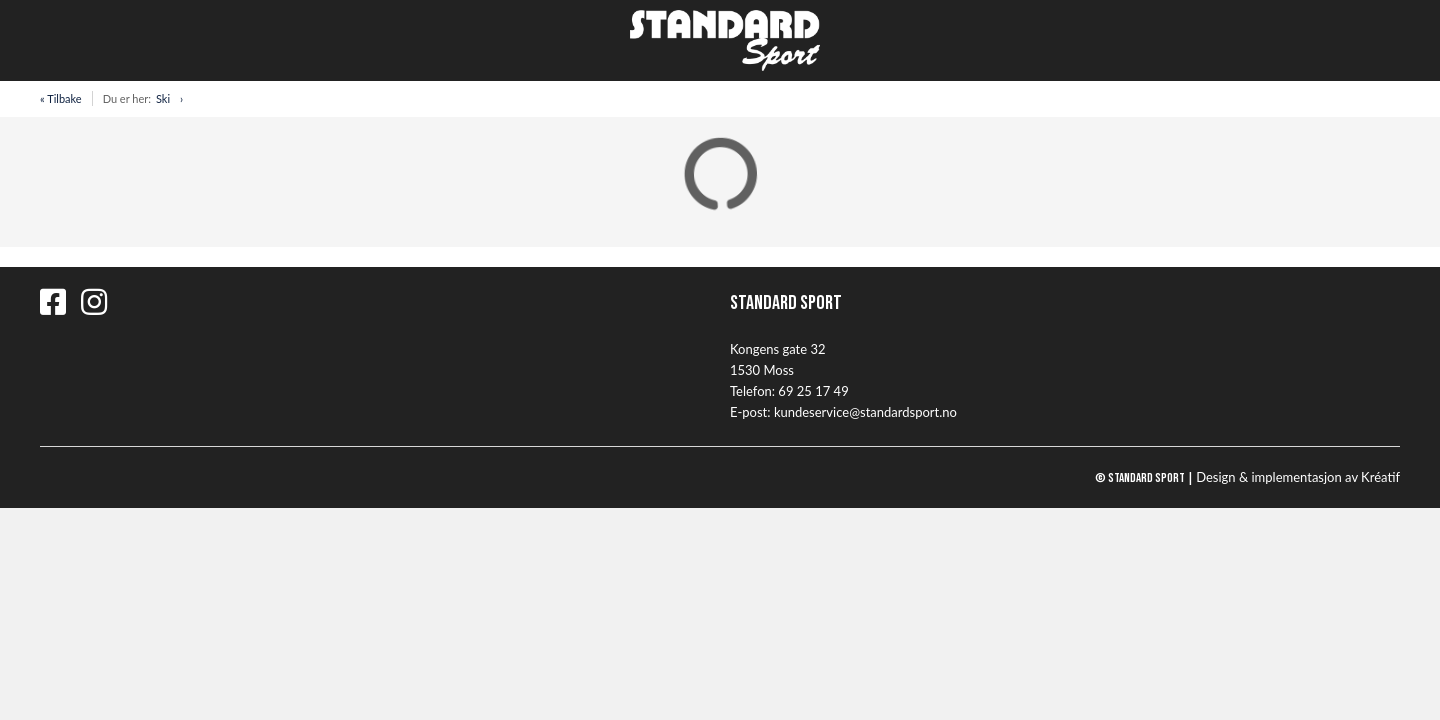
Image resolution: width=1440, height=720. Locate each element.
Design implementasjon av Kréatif (1298, 477)
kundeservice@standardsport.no (865, 412)
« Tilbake (61, 98)
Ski (163, 98)
